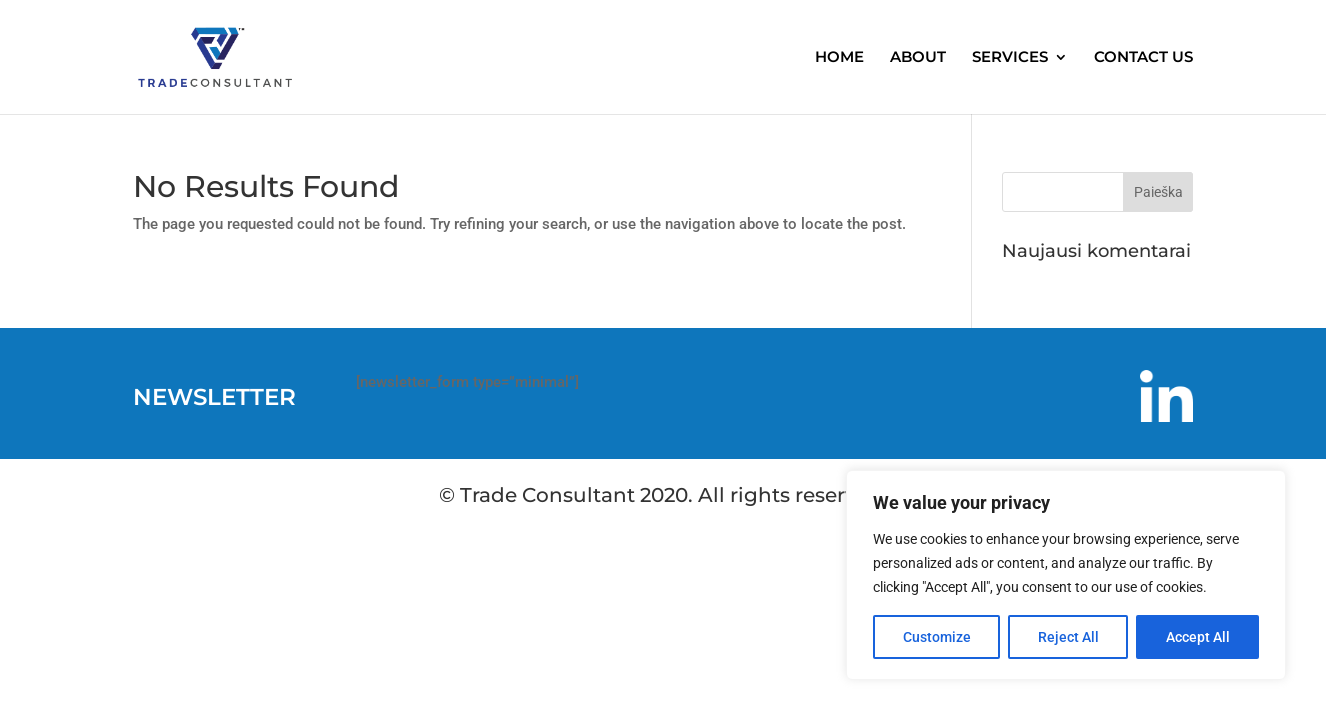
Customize (937, 637)
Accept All (1198, 637)
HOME (839, 58)
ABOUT (918, 58)
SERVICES (1010, 58)
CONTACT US (1143, 58)
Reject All (1068, 637)
